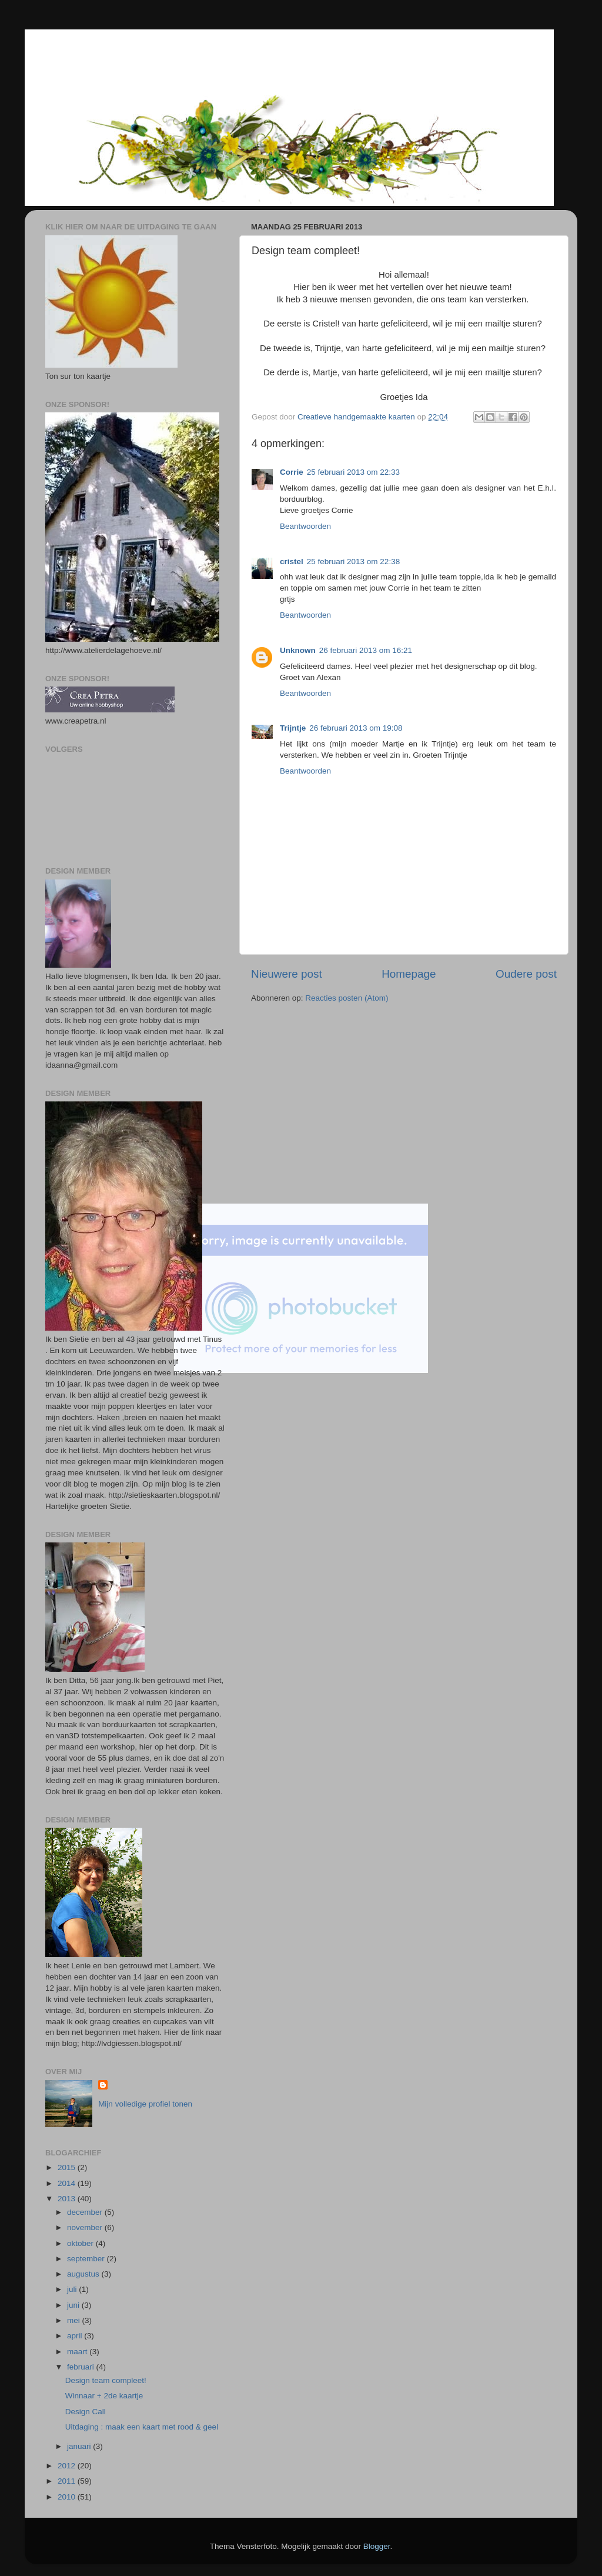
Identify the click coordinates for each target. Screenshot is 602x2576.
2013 (68, 2198)
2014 (68, 2183)
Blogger (376, 2546)
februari (81, 2366)
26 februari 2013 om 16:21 (365, 650)
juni (74, 2305)
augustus (84, 2274)
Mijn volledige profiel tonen (145, 2104)
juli (73, 2289)
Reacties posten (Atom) (346, 998)
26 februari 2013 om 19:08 (355, 728)
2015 (68, 2167)
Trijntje (293, 728)
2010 (68, 2496)
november (86, 2227)
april (75, 2335)
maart (78, 2351)
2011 (68, 2481)
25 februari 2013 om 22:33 (353, 472)
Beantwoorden (305, 526)
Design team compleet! (105, 2380)
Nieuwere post (286, 974)
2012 (68, 2465)
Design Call (85, 2411)
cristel (291, 561)
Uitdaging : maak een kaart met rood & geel (141, 2426)
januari (80, 2446)
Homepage (409, 974)
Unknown (298, 650)
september (87, 2258)
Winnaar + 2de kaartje (104, 2395)
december (86, 2212)
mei (74, 2320)
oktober (81, 2243)
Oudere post (526, 974)
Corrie (291, 472)
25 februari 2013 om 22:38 (353, 561)
